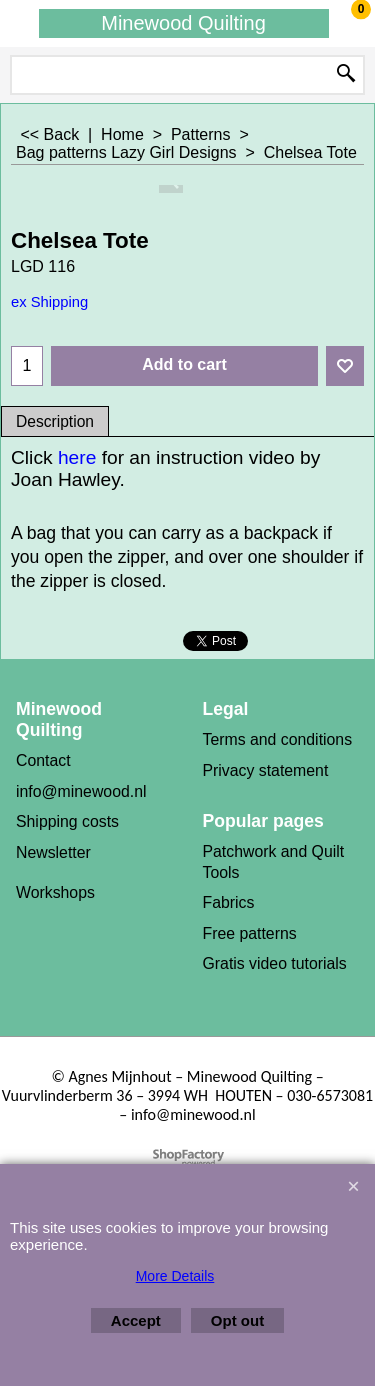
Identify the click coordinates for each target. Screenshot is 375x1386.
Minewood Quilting (183, 23)
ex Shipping (49, 302)
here (80, 457)
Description (55, 421)
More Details (175, 1276)
